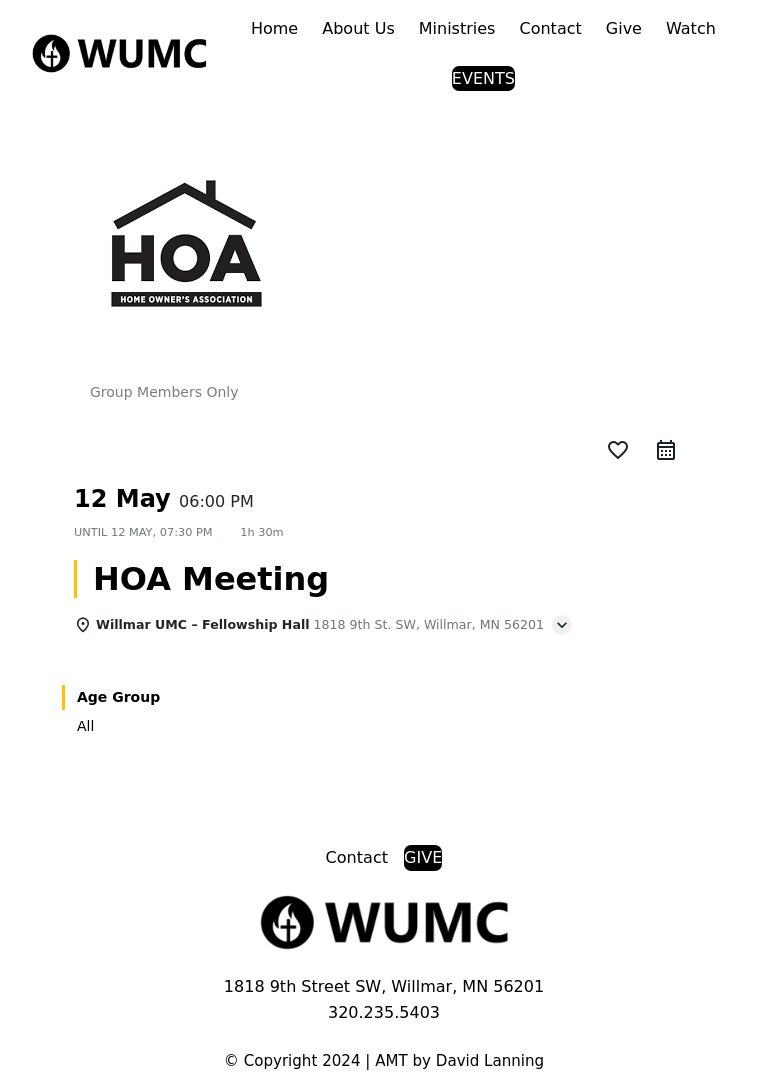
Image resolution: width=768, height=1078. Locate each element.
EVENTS (483, 78)
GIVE (423, 857)
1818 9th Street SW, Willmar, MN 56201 (384, 986)
